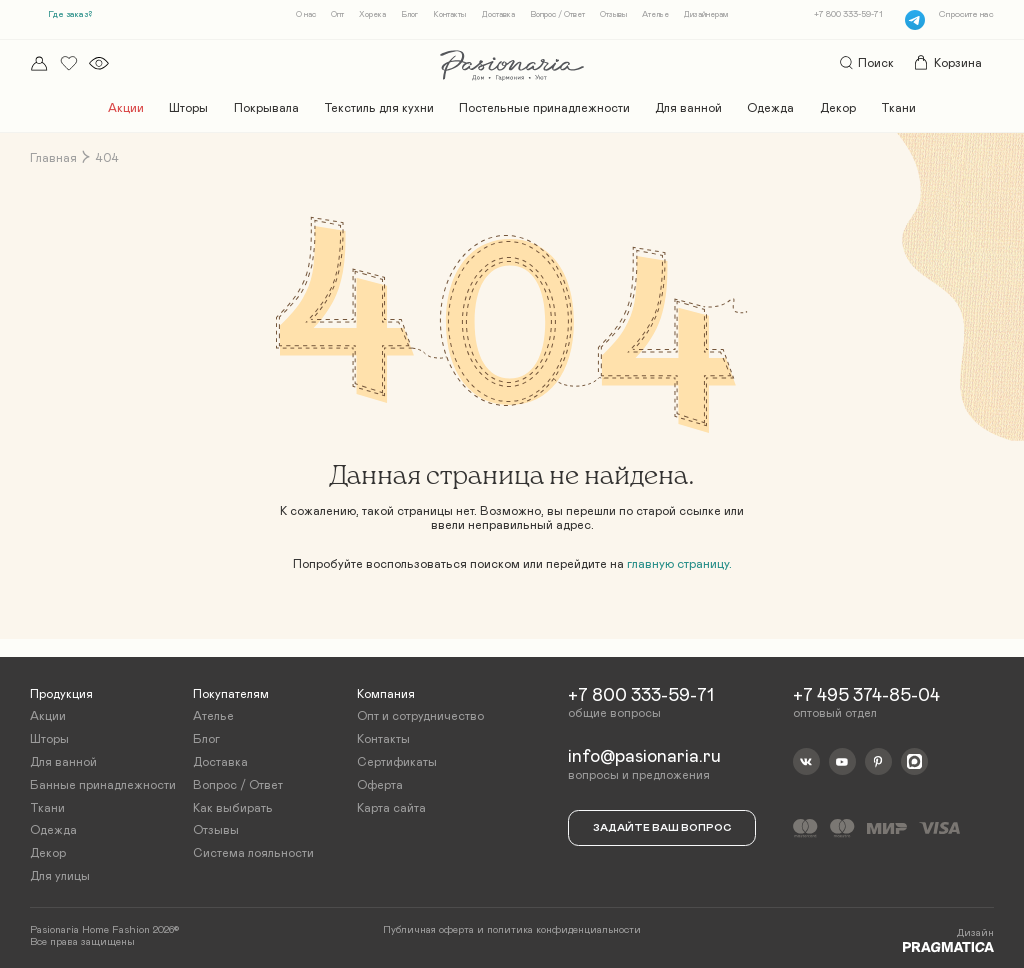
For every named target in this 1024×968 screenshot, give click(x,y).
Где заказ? (70, 14)
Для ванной (688, 108)
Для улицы (60, 874)
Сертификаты (397, 761)
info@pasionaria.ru (644, 756)
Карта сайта (391, 806)
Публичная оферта (428, 929)
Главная (53, 158)
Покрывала (266, 108)
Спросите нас (966, 14)
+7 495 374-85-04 (866, 694)
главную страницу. (679, 564)
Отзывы (613, 14)
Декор (838, 108)
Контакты (449, 14)
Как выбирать (233, 806)
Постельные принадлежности (544, 108)
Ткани (898, 108)
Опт (337, 14)
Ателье (655, 14)
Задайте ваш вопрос (662, 826)
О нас (306, 14)
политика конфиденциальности (564, 929)
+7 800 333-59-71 (848, 14)
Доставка (498, 14)
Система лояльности (253, 852)
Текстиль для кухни (379, 108)
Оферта (380, 783)
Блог (409, 14)
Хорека (372, 14)
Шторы (188, 108)
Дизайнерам (706, 14)
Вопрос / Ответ (557, 14)
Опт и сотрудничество (420, 715)
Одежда (770, 108)
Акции (126, 108)
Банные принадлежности (103, 783)
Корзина (947, 62)
